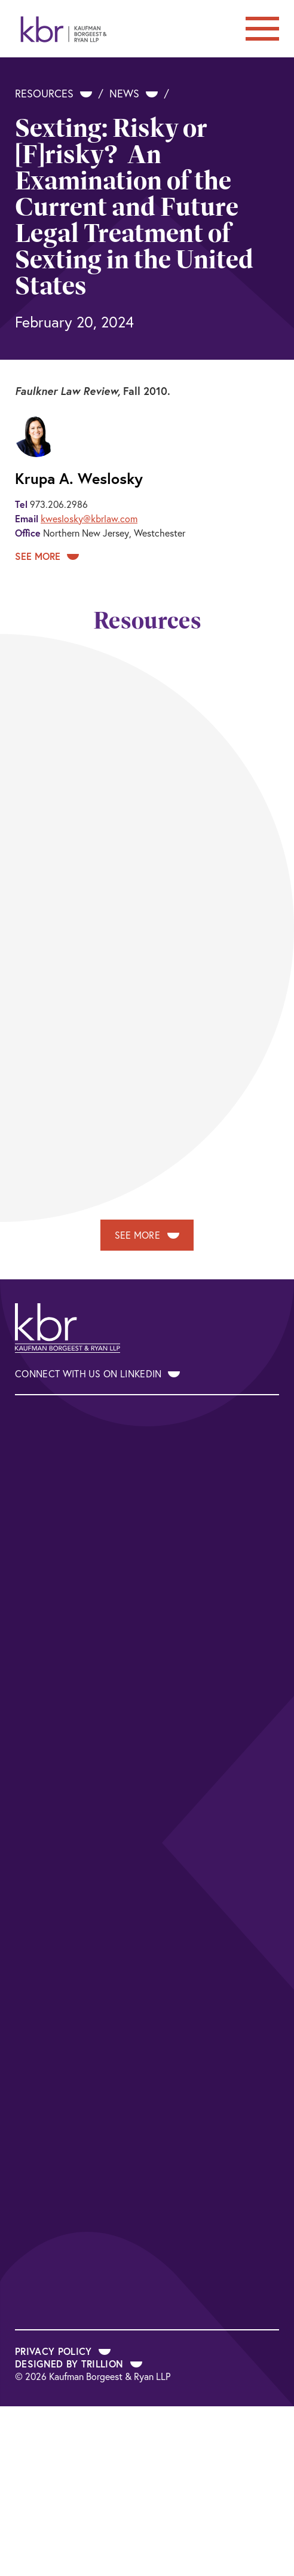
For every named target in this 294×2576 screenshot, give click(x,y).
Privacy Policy (63, 2351)
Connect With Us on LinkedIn (97, 1373)
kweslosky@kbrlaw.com (89, 518)
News (133, 93)
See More (47, 556)
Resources (53, 93)
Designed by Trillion (78, 2363)
